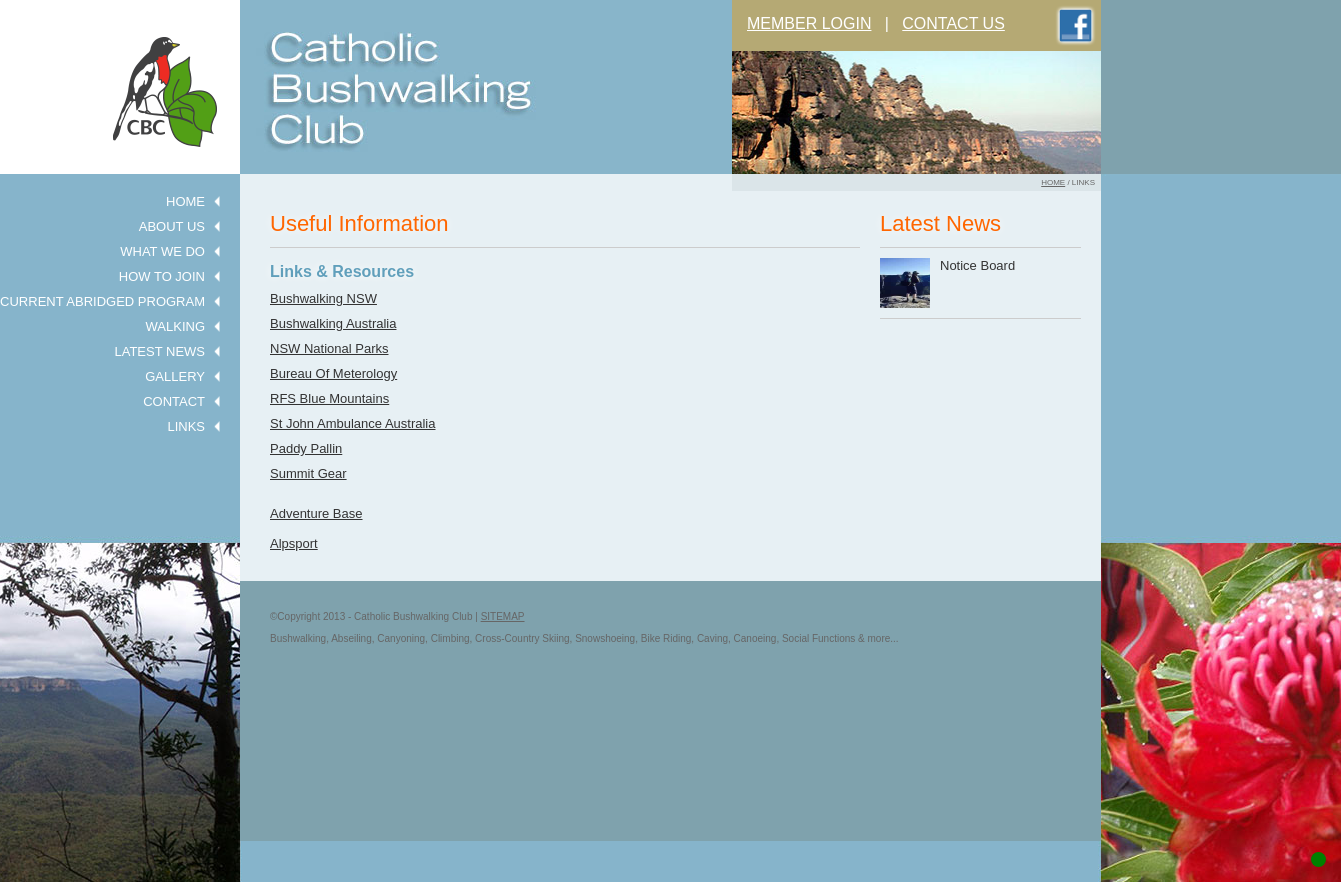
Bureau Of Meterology (333, 373)
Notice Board (977, 265)
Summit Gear (308, 473)
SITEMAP (503, 616)
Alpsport (294, 543)
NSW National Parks (329, 348)
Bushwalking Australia (333, 323)
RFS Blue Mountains (329, 398)
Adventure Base (316, 513)
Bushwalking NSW (323, 298)
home (1053, 182)
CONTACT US (953, 23)
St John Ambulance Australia (353, 423)
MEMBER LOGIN (809, 23)
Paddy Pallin (306, 448)
